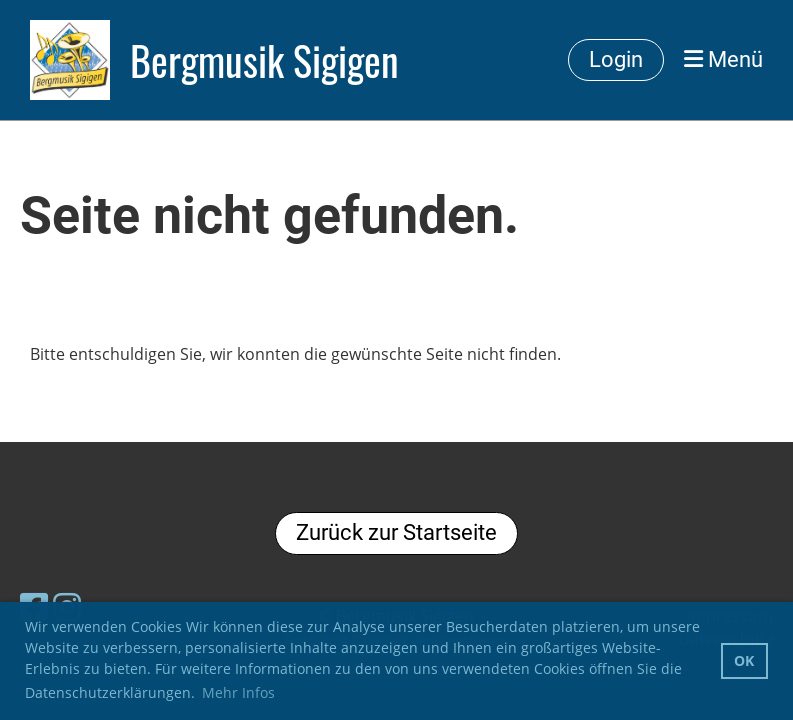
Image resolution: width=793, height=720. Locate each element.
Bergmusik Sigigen (264, 60)
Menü (723, 59)
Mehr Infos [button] (238, 692)
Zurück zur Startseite (396, 532)
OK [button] (744, 660)
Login (616, 59)
